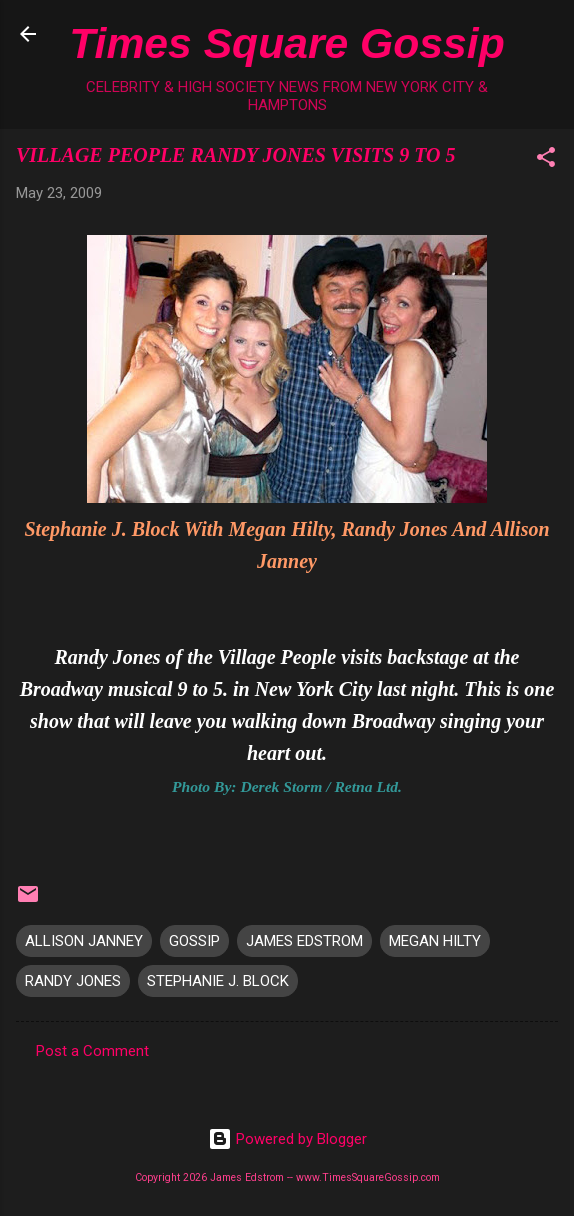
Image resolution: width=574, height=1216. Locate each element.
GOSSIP (194, 941)
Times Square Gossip (286, 43)
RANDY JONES (73, 981)
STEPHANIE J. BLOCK (218, 981)
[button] (546, 160)
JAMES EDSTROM (304, 941)
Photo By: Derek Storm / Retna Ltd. (287, 786)
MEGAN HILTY (435, 941)
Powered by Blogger (287, 1139)
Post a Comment (92, 1051)
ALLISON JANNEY (84, 941)
